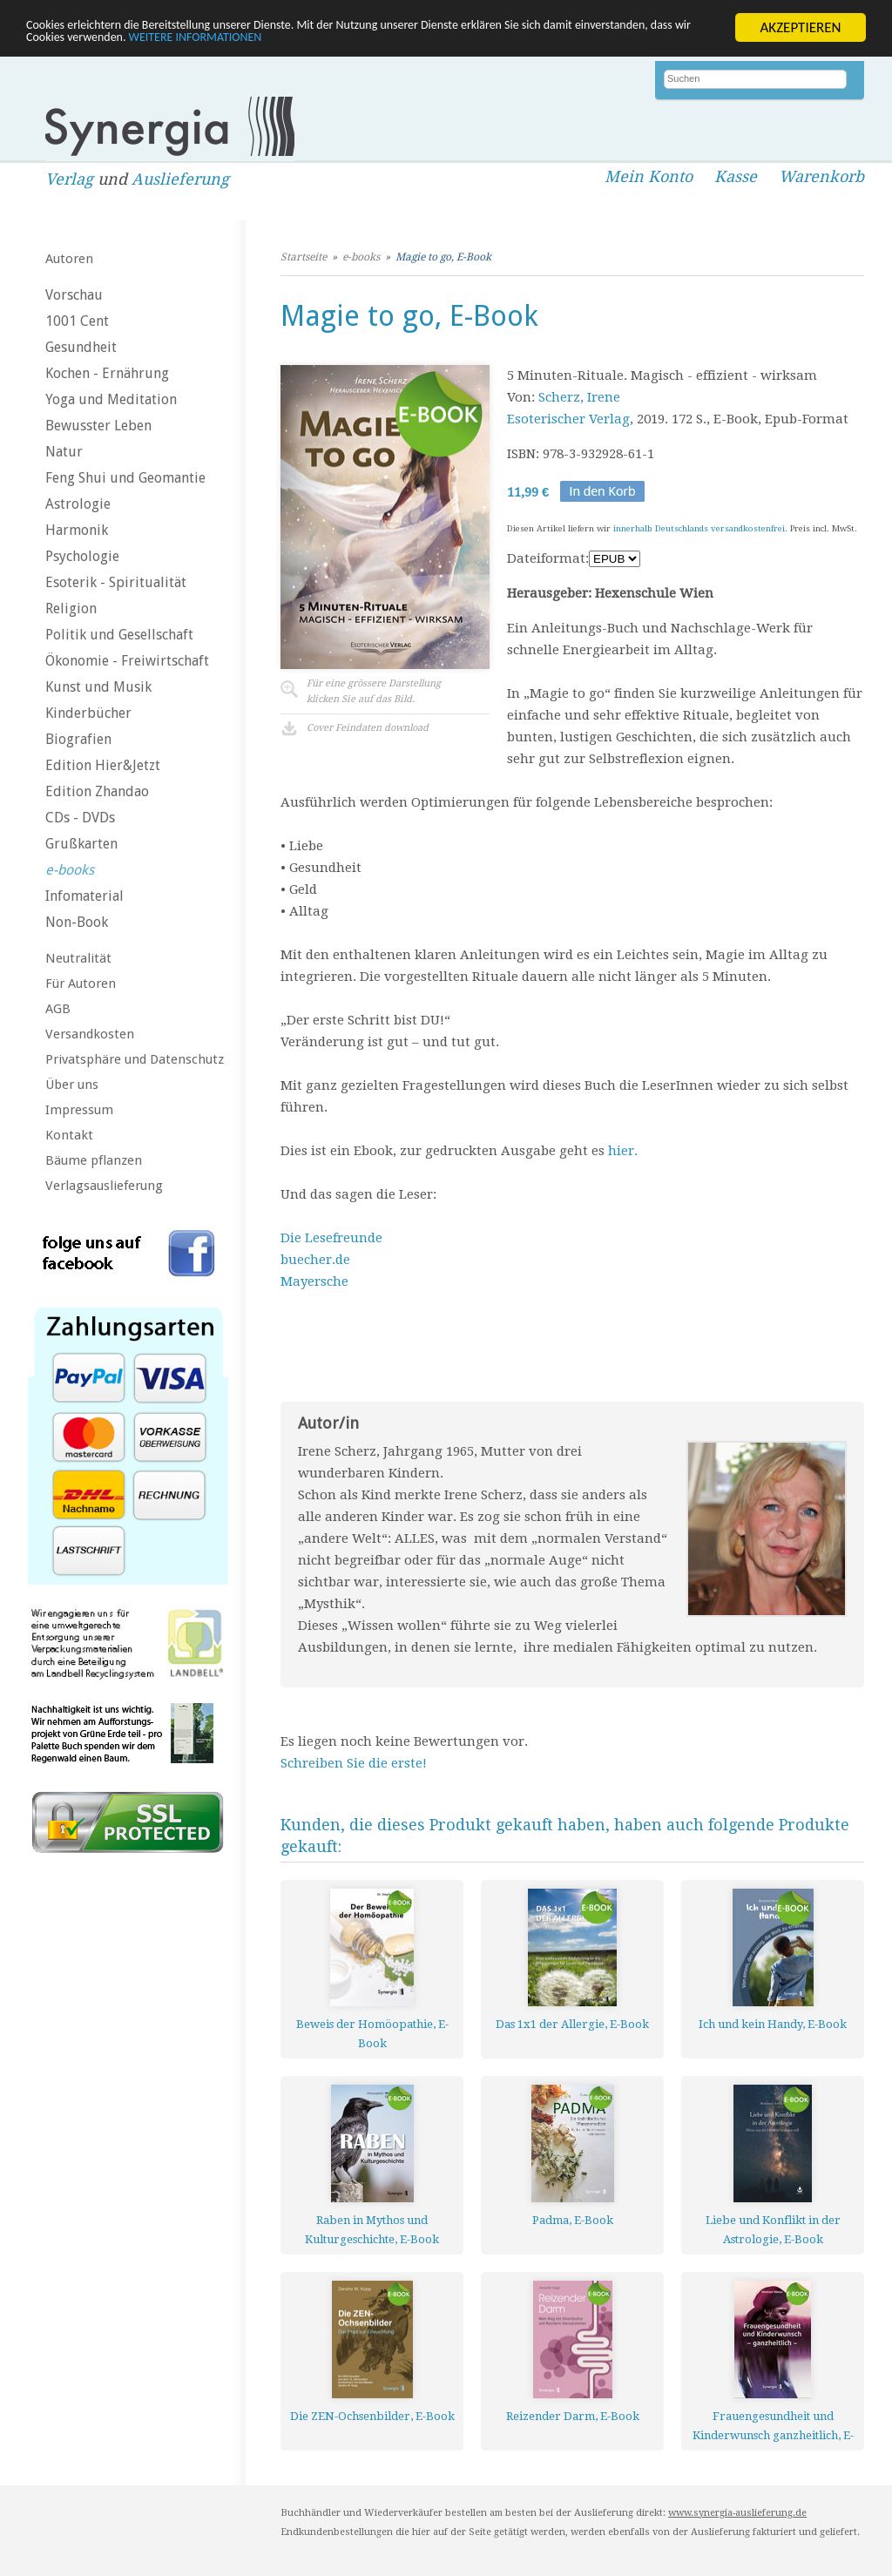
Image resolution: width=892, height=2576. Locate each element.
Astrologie (78, 504)
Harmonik (76, 530)
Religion (71, 608)
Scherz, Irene (579, 397)
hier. (623, 1151)
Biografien (78, 739)
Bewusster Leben (98, 425)
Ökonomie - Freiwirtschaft (127, 660)
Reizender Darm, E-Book (572, 2416)
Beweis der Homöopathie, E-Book (372, 2034)
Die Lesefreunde (331, 1238)
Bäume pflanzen (93, 1160)
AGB (58, 1009)
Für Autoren (80, 983)
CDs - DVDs (80, 817)
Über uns (71, 1084)
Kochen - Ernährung (107, 373)
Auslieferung (180, 179)
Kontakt (69, 1135)
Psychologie (82, 556)
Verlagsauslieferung (104, 1185)
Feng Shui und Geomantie (125, 478)
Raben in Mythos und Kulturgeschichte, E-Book (372, 2230)
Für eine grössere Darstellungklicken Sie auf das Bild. (374, 691)
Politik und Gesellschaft (119, 634)
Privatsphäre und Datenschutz (134, 1059)
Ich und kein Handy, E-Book (773, 2024)
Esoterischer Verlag (568, 419)
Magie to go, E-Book (443, 257)
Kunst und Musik (98, 687)
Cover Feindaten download (368, 728)
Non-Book (76, 922)
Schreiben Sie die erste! (353, 1763)
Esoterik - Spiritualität (115, 582)
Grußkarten (81, 843)
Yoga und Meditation (111, 399)
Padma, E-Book (572, 2220)
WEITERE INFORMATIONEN (377, 42)
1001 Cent (77, 321)
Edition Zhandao (97, 791)
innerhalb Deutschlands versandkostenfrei (699, 528)
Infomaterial (84, 896)
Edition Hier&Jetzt (102, 765)
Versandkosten (89, 1034)
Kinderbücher (88, 713)
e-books (69, 870)
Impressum (79, 1110)
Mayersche (314, 1281)
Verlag (69, 179)
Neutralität (78, 958)
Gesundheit (81, 347)
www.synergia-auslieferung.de (737, 2513)
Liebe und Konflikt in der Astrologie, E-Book (773, 2230)
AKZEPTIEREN (800, 27)
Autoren (69, 259)
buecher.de (315, 1260)
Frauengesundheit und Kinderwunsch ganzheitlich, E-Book (773, 2426)
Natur (64, 451)
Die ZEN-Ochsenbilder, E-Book (372, 2416)
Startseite (303, 257)
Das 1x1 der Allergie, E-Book (572, 2024)
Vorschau (74, 295)
